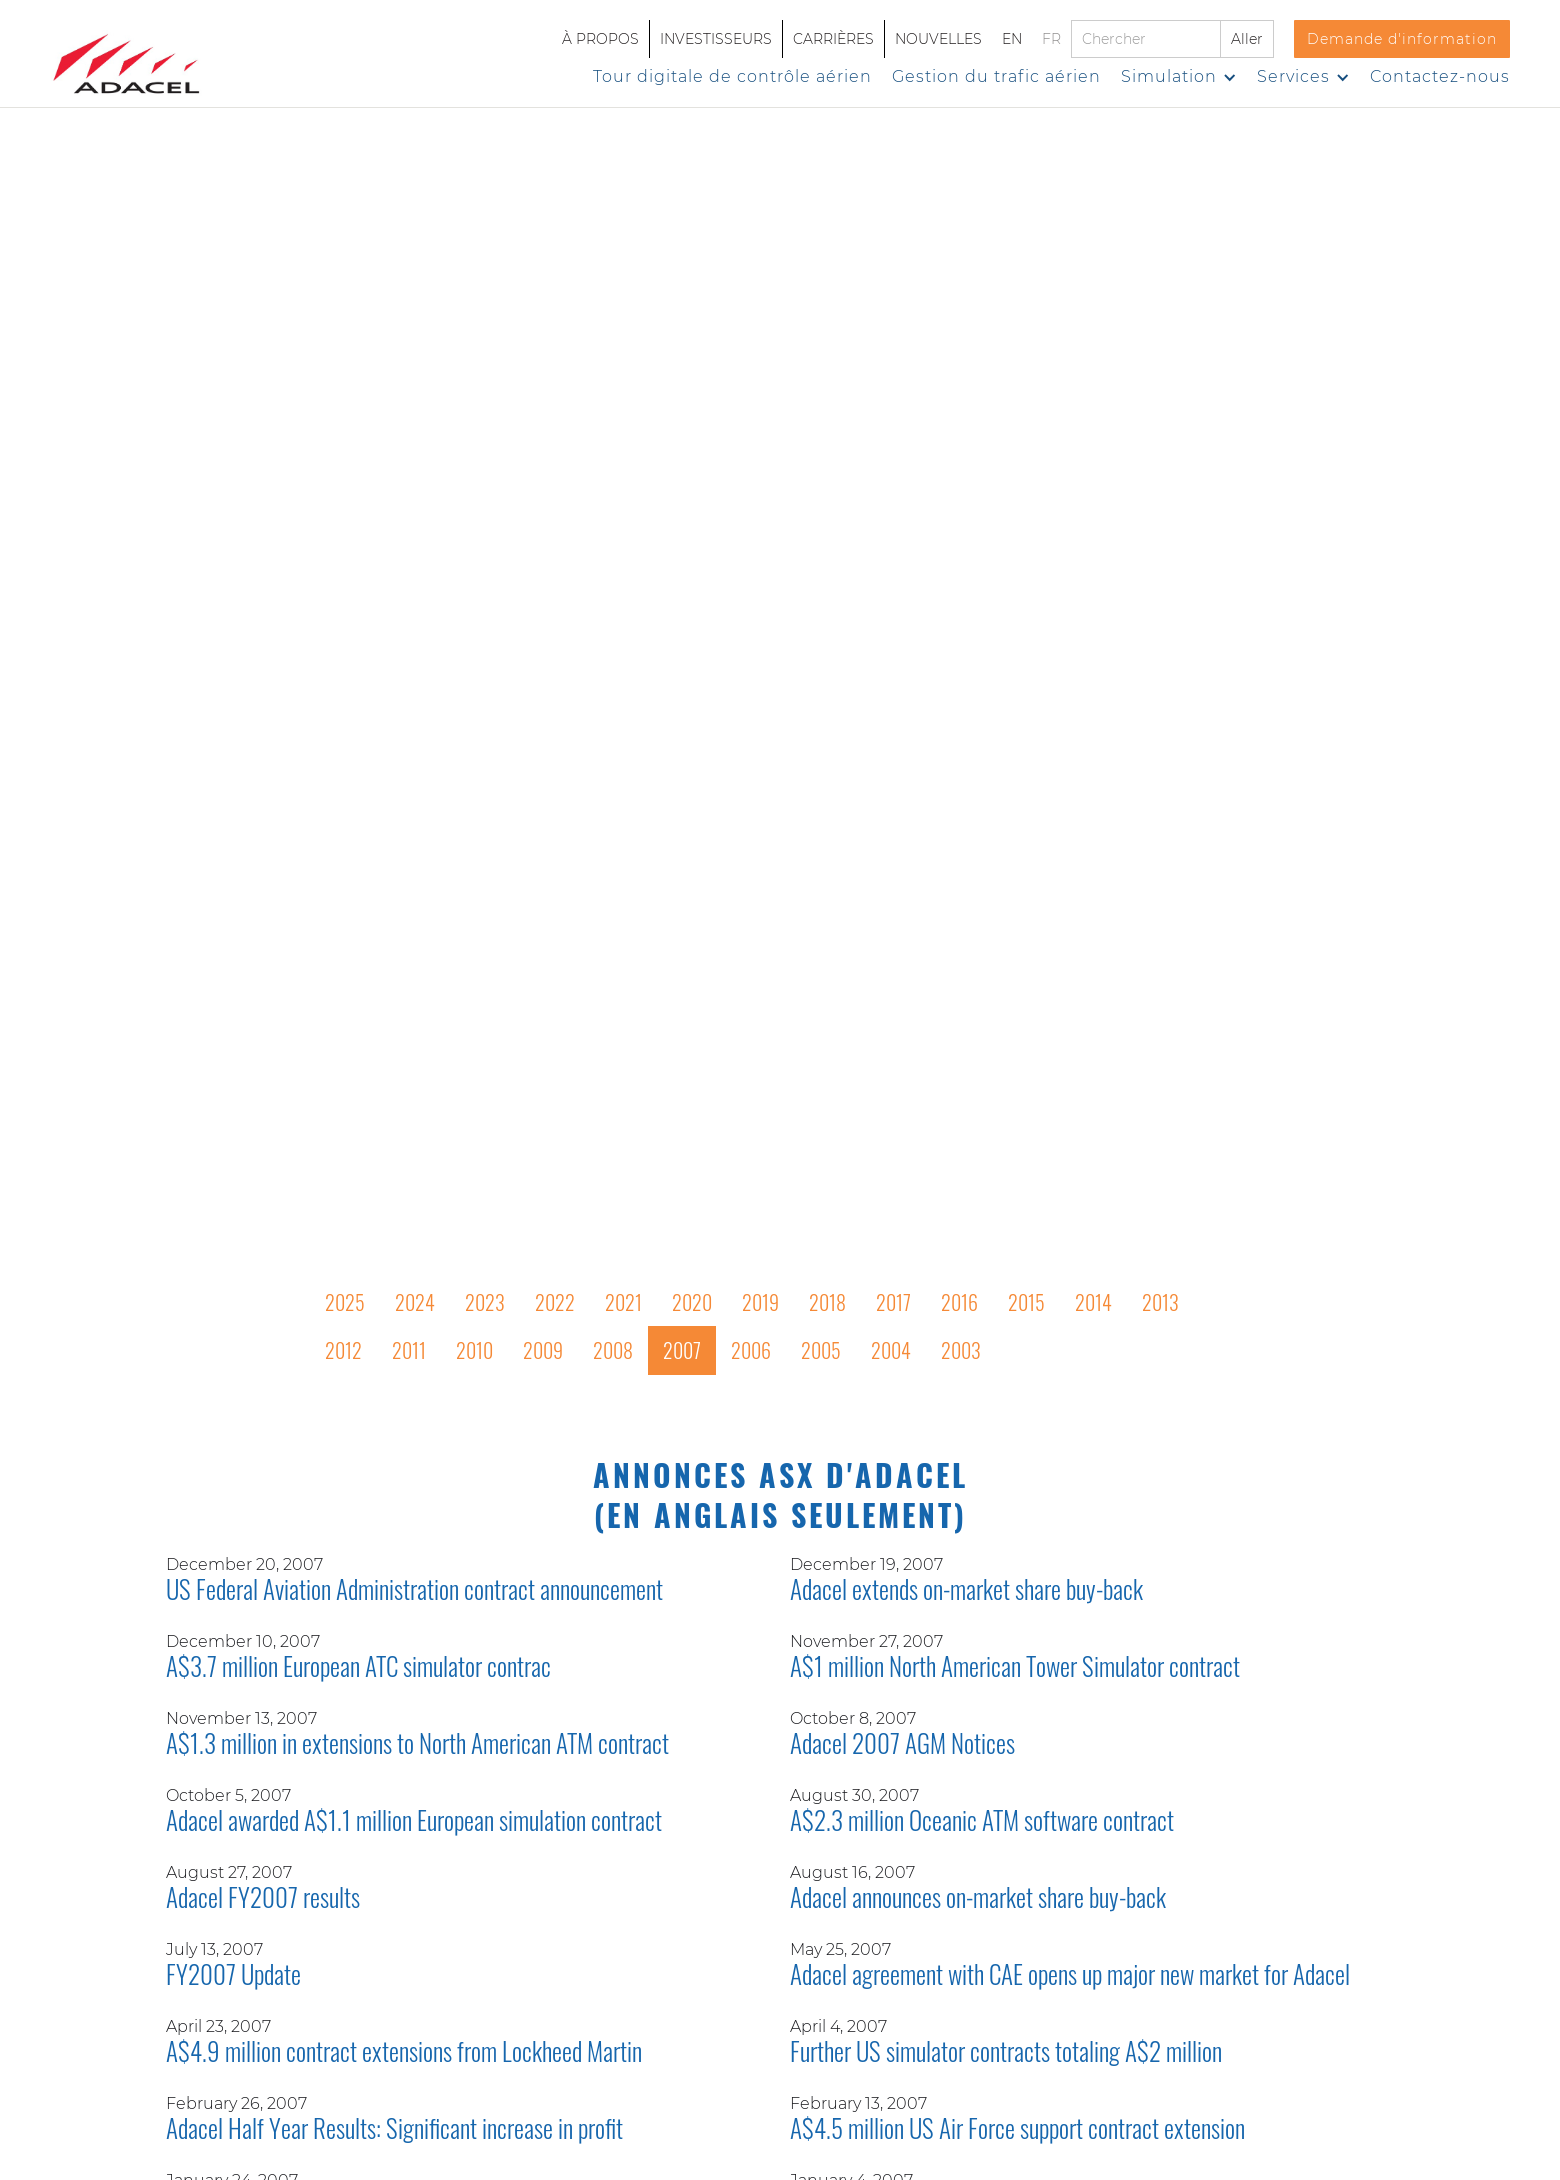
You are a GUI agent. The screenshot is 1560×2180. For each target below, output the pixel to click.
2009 (543, 1350)
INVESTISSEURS (716, 39)
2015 (1026, 1302)
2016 (959, 1302)
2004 (891, 1350)
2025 (345, 1302)
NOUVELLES (938, 39)
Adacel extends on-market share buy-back (966, 1591)
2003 (961, 1350)
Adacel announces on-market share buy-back (978, 1899)
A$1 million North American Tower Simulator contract (1015, 1668)
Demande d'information (1402, 39)
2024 (415, 1302)
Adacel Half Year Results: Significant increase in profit (394, 2130)
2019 (760, 1302)
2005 (821, 1350)
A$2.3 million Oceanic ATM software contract (982, 1822)
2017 (893, 1302)
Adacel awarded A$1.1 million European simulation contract (414, 1822)
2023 (485, 1302)
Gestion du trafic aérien (996, 76)
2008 (613, 1350)
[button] (1179, 77)
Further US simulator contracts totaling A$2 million (1006, 2053)
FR (1051, 39)
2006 (751, 1350)
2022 (555, 1302)
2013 (1160, 1302)
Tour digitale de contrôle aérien (732, 76)
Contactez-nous (1440, 76)
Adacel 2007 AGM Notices (902, 1745)
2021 (623, 1302)
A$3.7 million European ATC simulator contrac (358, 1668)
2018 (827, 1302)
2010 (474, 1350)
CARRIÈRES (833, 39)
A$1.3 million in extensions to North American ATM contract (417, 1745)
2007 (682, 1350)
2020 (692, 1302)
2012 (343, 1350)
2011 (409, 1350)
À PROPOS (600, 39)
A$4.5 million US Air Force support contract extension (1017, 2130)
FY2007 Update (233, 1976)
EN (1012, 39)
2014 (1093, 1302)
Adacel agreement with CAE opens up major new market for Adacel (1070, 1976)
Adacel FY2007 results (263, 1899)
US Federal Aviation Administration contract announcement (414, 1591)
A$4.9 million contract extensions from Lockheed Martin (404, 2053)
